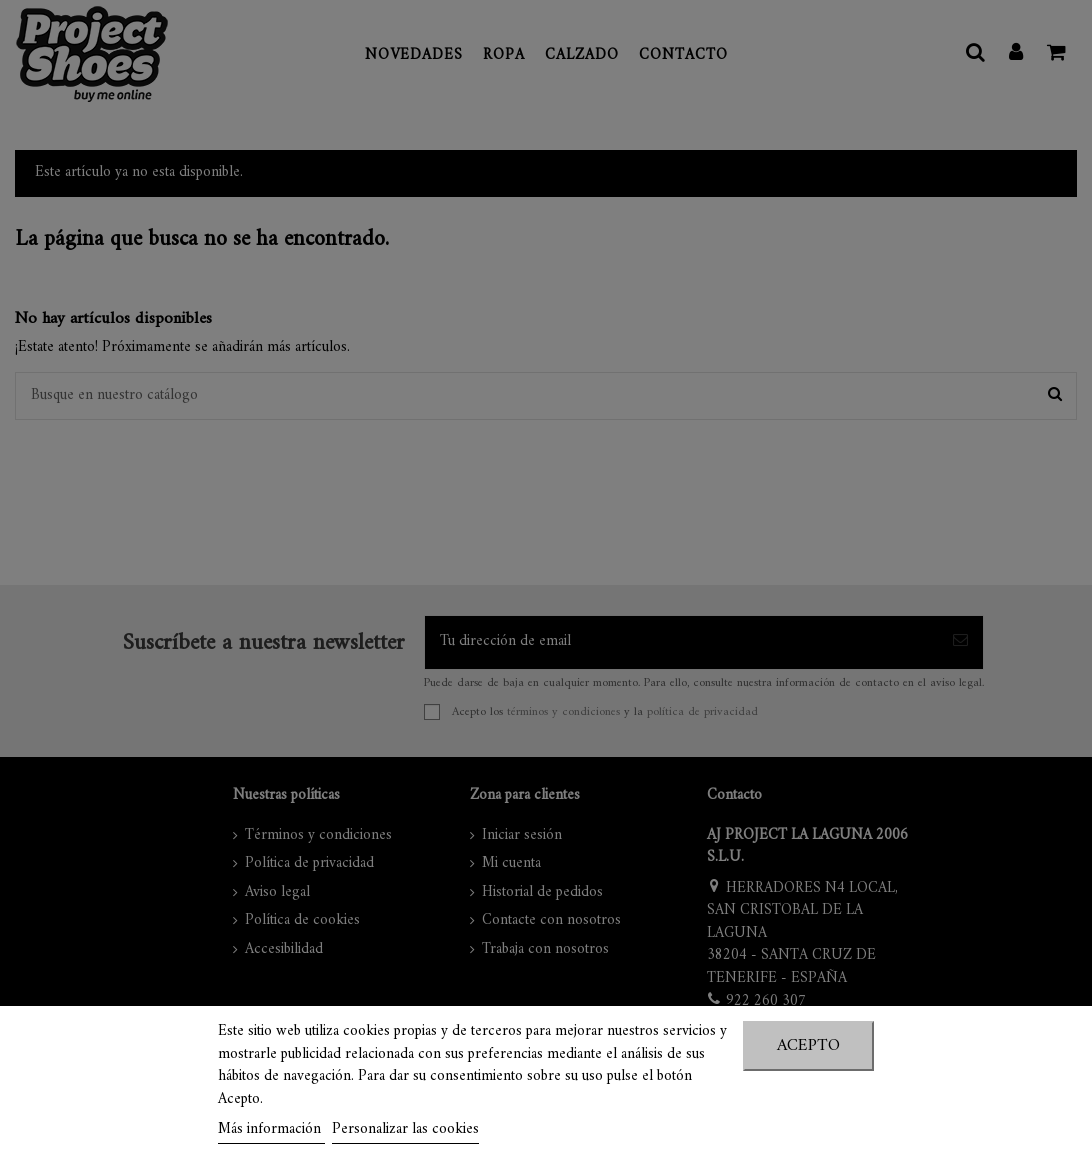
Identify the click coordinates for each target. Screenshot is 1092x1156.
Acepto (808, 1046)
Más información (271, 1129)
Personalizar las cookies (405, 1129)
